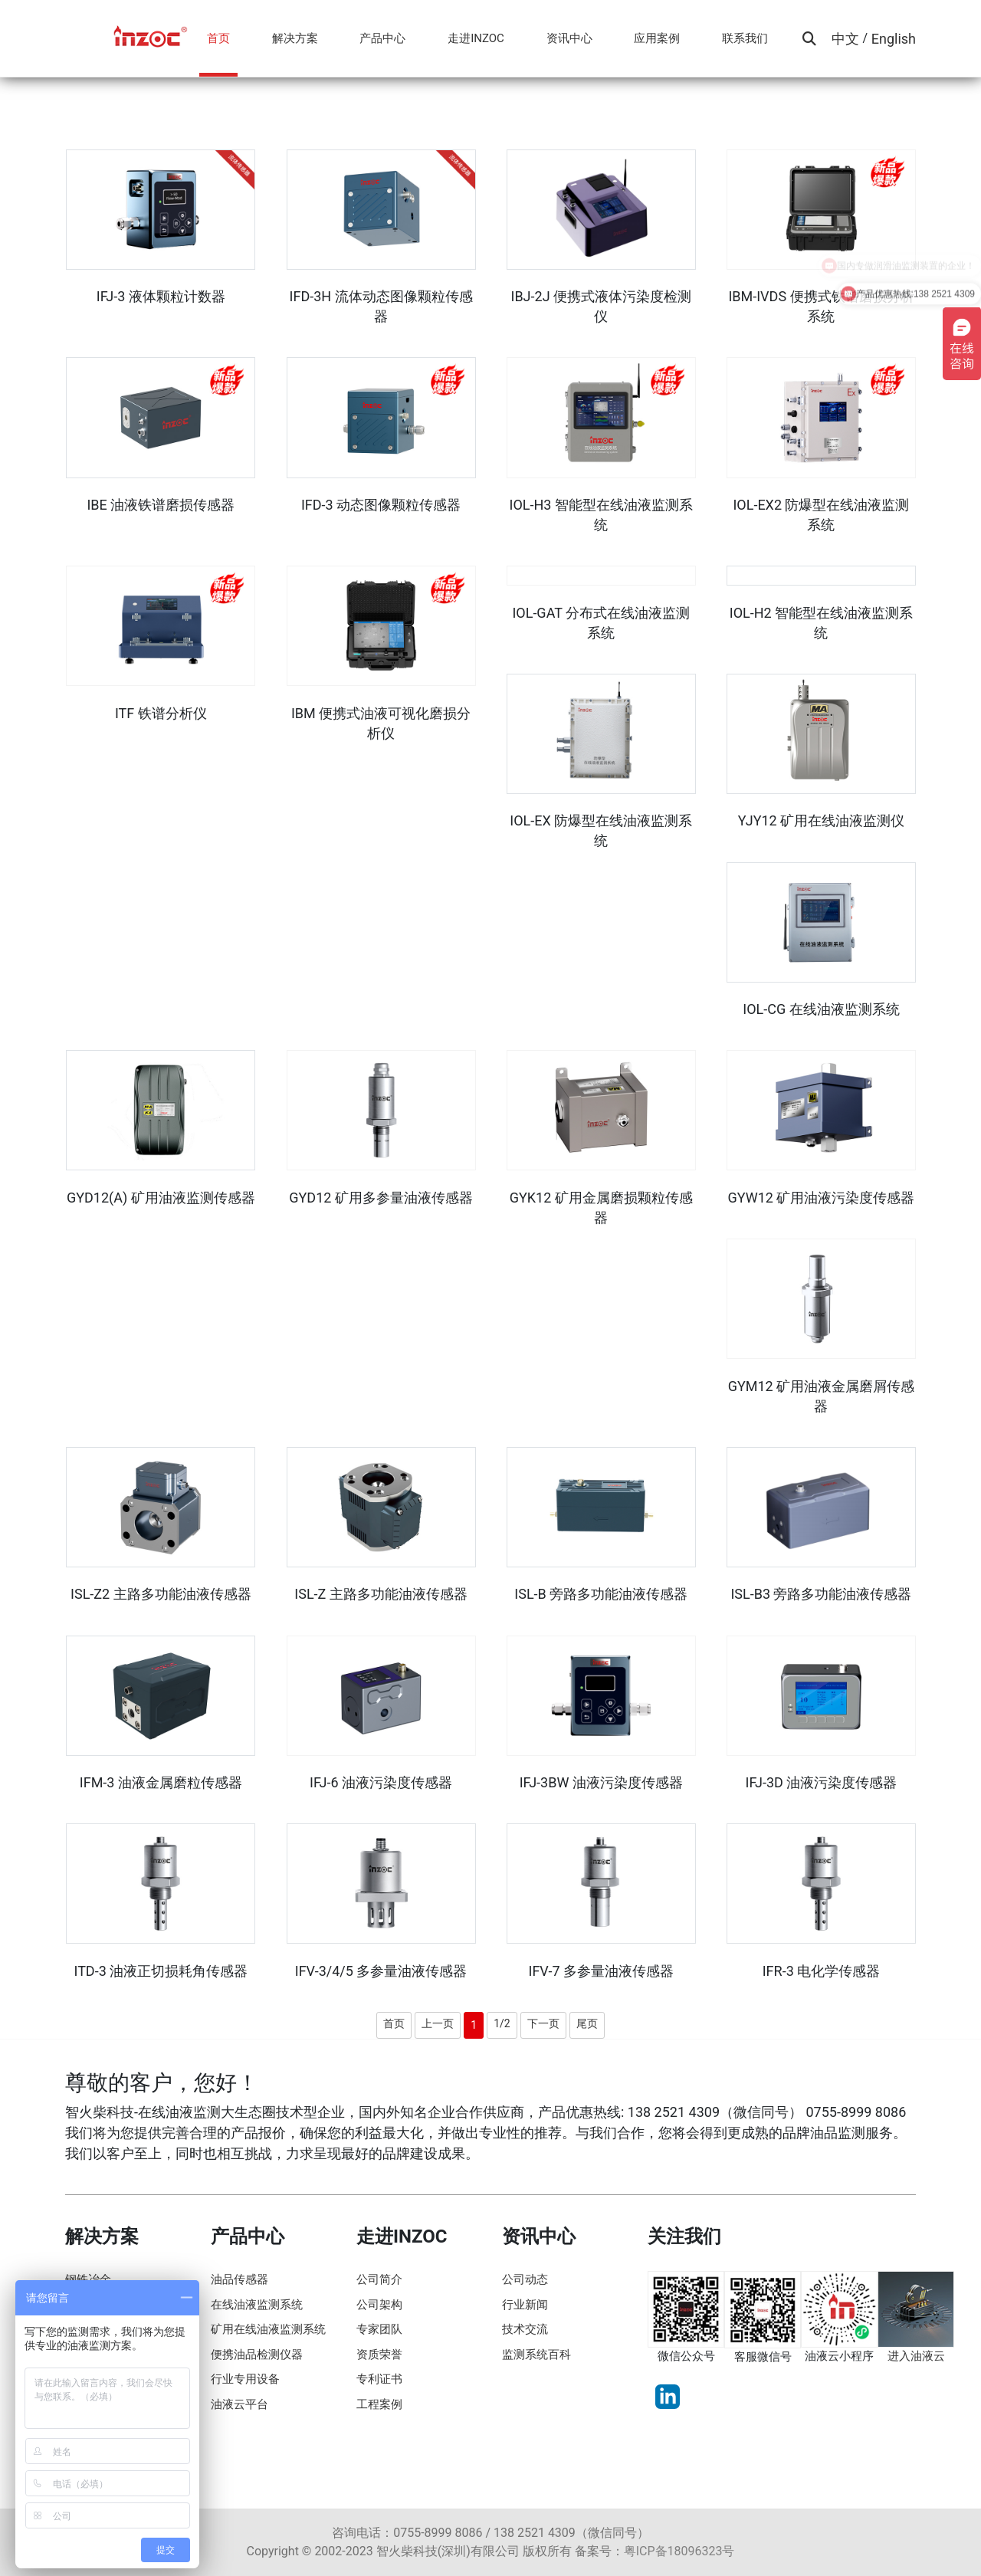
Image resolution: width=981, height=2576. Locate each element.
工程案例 (379, 2404)
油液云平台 (239, 2404)
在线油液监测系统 (257, 2305)
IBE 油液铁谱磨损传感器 (161, 505)
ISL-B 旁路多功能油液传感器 (600, 1594)
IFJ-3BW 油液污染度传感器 (601, 1782)
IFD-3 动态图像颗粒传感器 (381, 505)
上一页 (438, 2023)
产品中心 (382, 38)
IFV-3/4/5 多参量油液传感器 (381, 1971)
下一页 (543, 2023)
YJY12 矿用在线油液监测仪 (821, 820)
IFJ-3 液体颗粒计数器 (161, 296)
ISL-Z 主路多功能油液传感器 (381, 1594)
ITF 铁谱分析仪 (161, 713)
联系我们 (745, 38)
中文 (845, 39)
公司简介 (379, 2279)
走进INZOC (476, 38)
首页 (218, 38)
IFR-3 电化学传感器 (822, 1971)
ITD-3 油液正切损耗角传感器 (161, 1971)
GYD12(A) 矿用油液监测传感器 (161, 1198)
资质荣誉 (379, 2354)
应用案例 (657, 38)
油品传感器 (239, 2279)
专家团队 (379, 2329)
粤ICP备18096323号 (679, 2551)
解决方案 (295, 38)
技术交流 (525, 2329)
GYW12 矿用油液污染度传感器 (821, 1198)
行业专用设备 (245, 2379)
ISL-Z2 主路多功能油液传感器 (161, 1594)
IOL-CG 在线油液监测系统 (821, 1009)
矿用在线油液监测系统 (268, 2329)
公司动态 (525, 2279)
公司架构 (379, 2305)
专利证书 (379, 2379)
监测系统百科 (536, 2354)
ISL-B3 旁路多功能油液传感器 (820, 1594)
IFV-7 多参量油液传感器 (601, 1971)
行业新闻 (525, 2305)
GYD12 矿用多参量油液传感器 (381, 1198)
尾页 (587, 2023)
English (893, 39)
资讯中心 (569, 38)
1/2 (502, 2023)
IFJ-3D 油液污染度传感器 (821, 1782)
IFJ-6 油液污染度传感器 (381, 1782)
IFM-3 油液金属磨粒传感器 (161, 1782)
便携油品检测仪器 (257, 2354)
